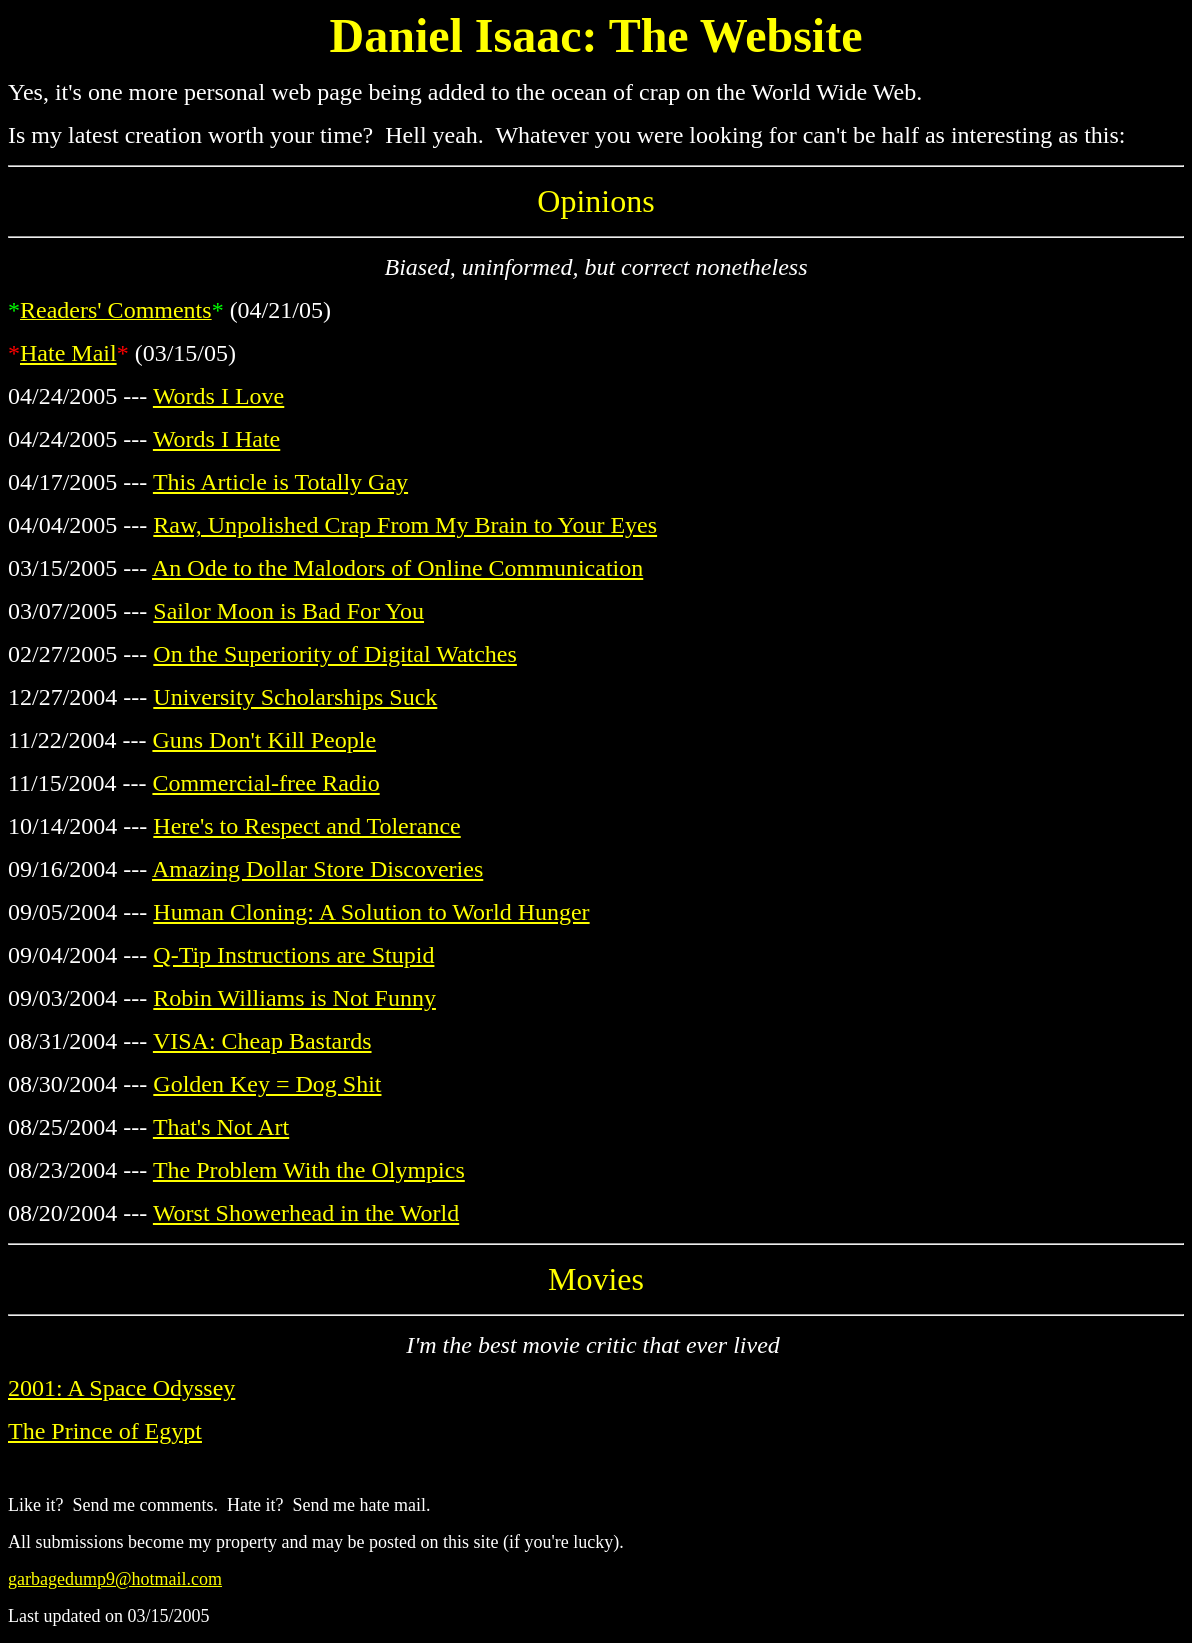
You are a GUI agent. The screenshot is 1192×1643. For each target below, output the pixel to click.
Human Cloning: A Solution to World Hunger (371, 912)
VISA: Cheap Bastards (262, 1041)
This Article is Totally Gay (280, 482)
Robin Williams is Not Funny (294, 998)
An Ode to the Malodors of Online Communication (397, 568)
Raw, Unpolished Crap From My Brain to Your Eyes (405, 525)
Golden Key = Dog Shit (267, 1084)
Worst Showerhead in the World (306, 1213)
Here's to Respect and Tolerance (306, 826)
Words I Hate (216, 439)
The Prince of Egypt (105, 1431)
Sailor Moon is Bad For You (288, 611)
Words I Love (218, 396)
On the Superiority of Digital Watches (335, 654)
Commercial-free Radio (265, 783)
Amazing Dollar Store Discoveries (317, 869)
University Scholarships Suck (295, 697)
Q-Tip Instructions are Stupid (293, 955)
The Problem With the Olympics (309, 1170)
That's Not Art (221, 1127)
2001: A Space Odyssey (121, 1388)
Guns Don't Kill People (264, 740)
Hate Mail (68, 353)
